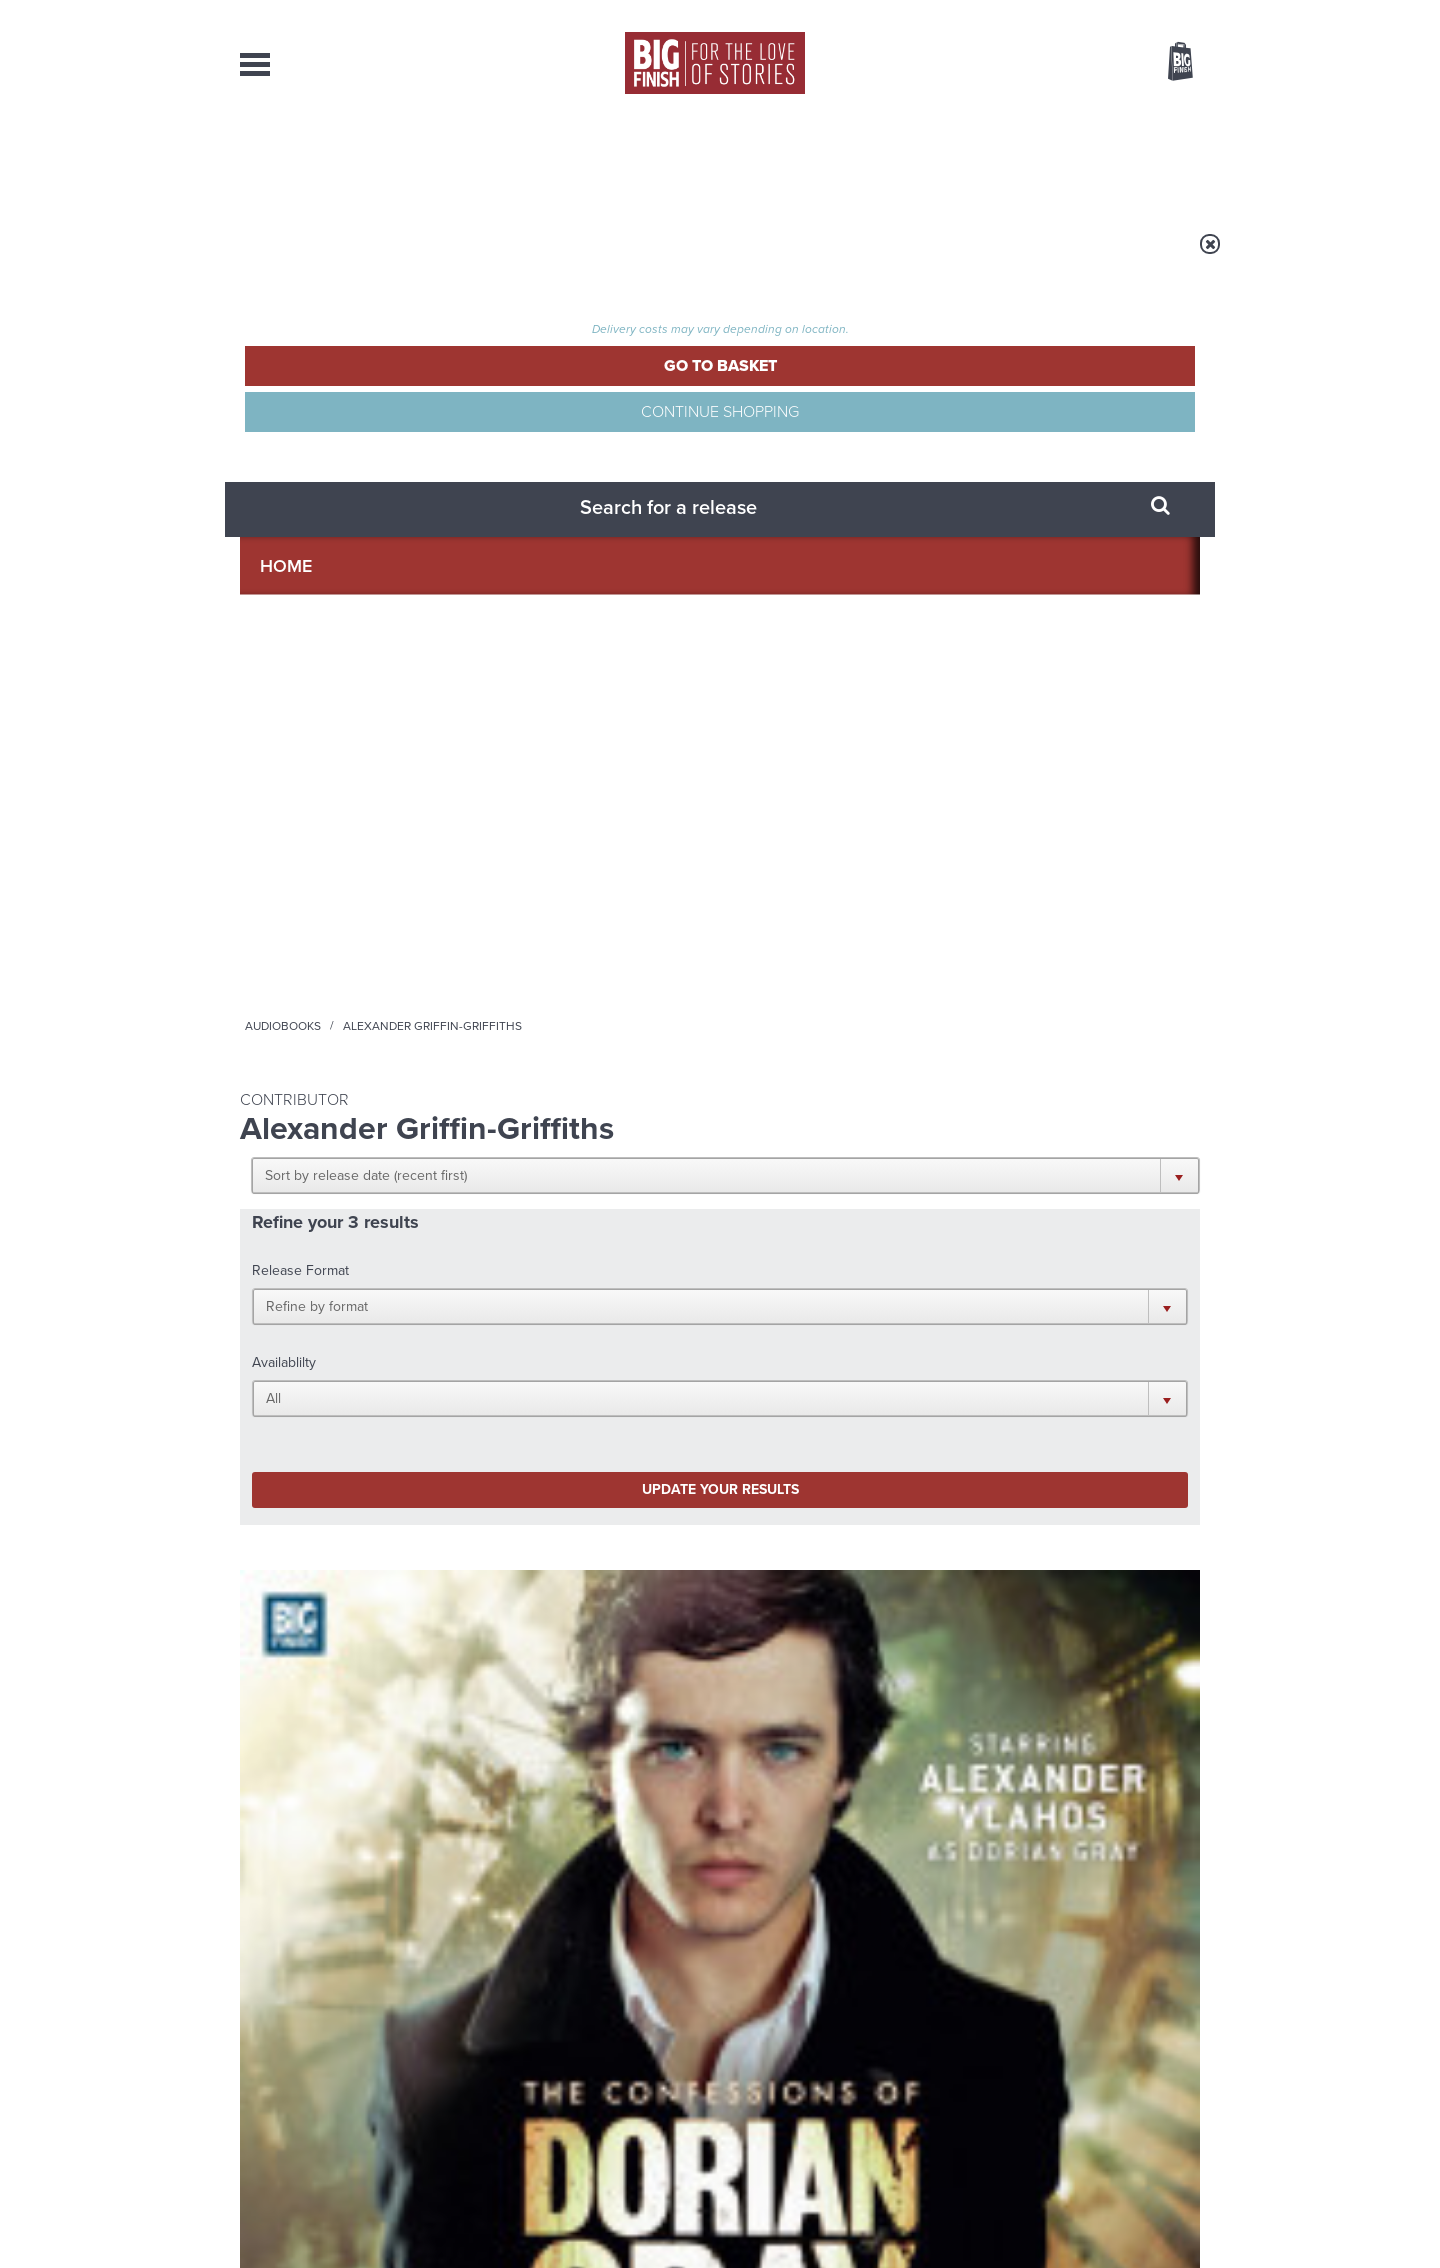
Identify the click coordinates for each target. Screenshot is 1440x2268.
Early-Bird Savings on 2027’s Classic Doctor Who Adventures (548, 1577)
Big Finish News (333, 1510)
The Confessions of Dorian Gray (328, 870)
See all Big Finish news (1098, 1513)
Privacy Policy (282, 1406)
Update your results (555, 553)
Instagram (923, 1317)
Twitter (866, 1317)
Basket (1168, 63)
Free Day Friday (489, 1747)
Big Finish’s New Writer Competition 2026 (1027, 1562)
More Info (346, 1064)
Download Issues (1154, 2082)
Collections (512, 160)
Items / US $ (1074, 64)
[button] (817, 390)
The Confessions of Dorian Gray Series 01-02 (344, 900)
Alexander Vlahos (332, 933)
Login (1090, 13)
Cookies (580, 2215)
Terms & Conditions (663, 2215)
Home (356, 257)
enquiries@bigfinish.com (759, 2063)
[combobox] (1019, 115)
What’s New (673, 160)
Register (1153, 13)
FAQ (1188, 2064)
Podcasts (919, 160)
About (1041, 160)
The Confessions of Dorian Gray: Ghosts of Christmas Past (590, 909)
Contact (1157, 160)
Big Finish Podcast (940, 1335)
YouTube (986, 1317)
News (801, 160)
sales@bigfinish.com (577, 2063)
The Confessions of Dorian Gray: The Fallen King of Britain (838, 909)
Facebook (808, 1317)
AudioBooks (348, 160)
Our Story (1174, 2046)
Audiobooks (434, 257)
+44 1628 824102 (597, 2045)
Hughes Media (343, 2239)
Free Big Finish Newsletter (23, 447)
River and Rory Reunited (1031, 1747)
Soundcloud (1071, 1317)
